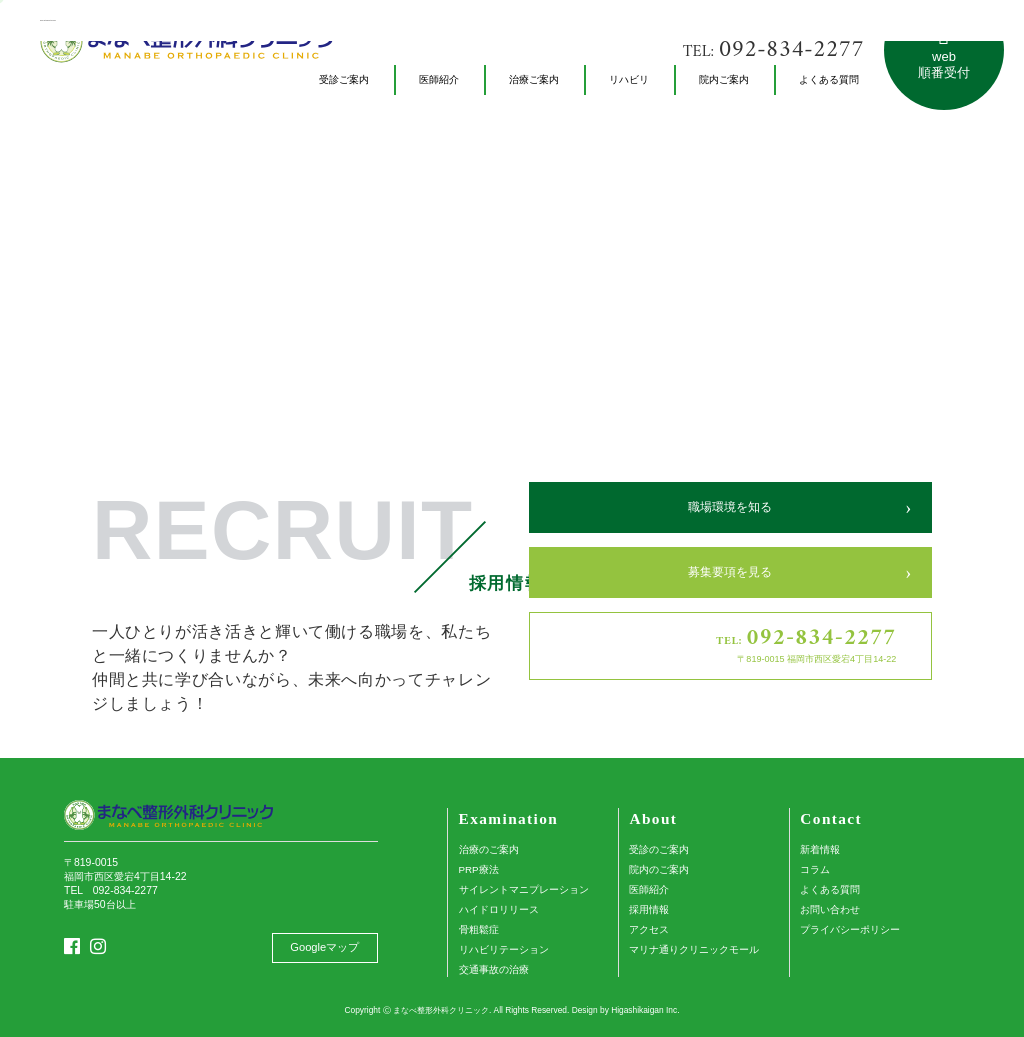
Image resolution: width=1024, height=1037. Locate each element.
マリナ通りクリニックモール (694, 949)
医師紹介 (649, 889)
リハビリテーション (504, 949)
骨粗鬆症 (479, 929)
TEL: (773, 50)
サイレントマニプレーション (524, 889)
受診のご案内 (659, 849)
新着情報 (820, 849)
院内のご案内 (659, 869)
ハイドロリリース (499, 909)
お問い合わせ (830, 909)
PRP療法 (479, 869)
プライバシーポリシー (850, 929)
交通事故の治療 (494, 969)
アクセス (649, 929)
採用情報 (649, 909)
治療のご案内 (489, 849)
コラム (815, 869)
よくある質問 (830, 889)
